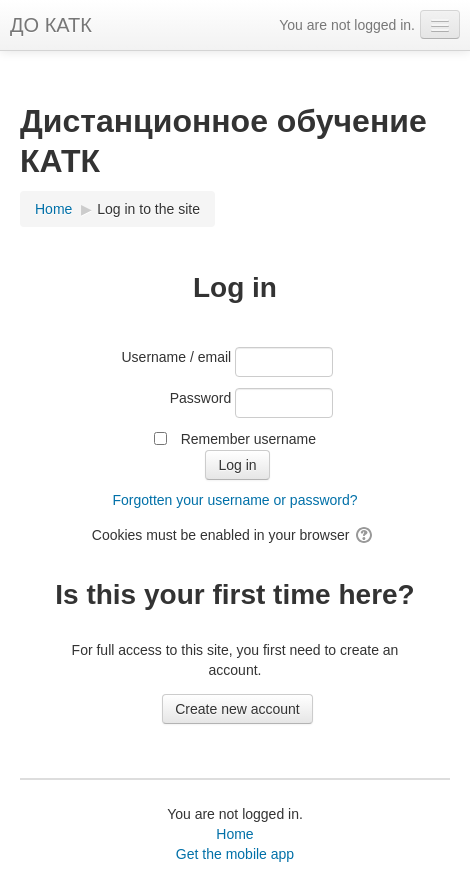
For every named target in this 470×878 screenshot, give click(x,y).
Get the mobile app (235, 854)
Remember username (248, 439)
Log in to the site (148, 209)
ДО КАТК (51, 25)
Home (234, 834)
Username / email (176, 357)
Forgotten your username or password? (234, 500)
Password (200, 398)
